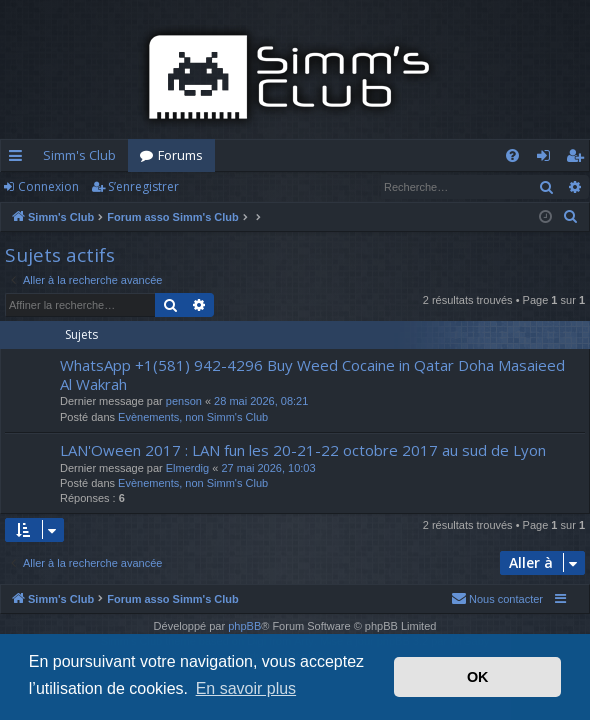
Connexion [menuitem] (547, 159)
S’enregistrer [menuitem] (578, 159)
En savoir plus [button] (246, 688)
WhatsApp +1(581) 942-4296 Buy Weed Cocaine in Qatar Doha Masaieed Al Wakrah (312, 374)
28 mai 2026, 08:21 (261, 401)
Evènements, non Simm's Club (193, 417)
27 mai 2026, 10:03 (268, 468)
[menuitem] (512, 155)
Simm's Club (79, 155)
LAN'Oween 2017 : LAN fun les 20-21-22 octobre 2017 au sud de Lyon (303, 450)
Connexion (48, 186)
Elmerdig (187, 468)
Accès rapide (19, 159)
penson (184, 401)
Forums (180, 155)
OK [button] (478, 677)
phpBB (244, 626)
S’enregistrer (143, 186)
